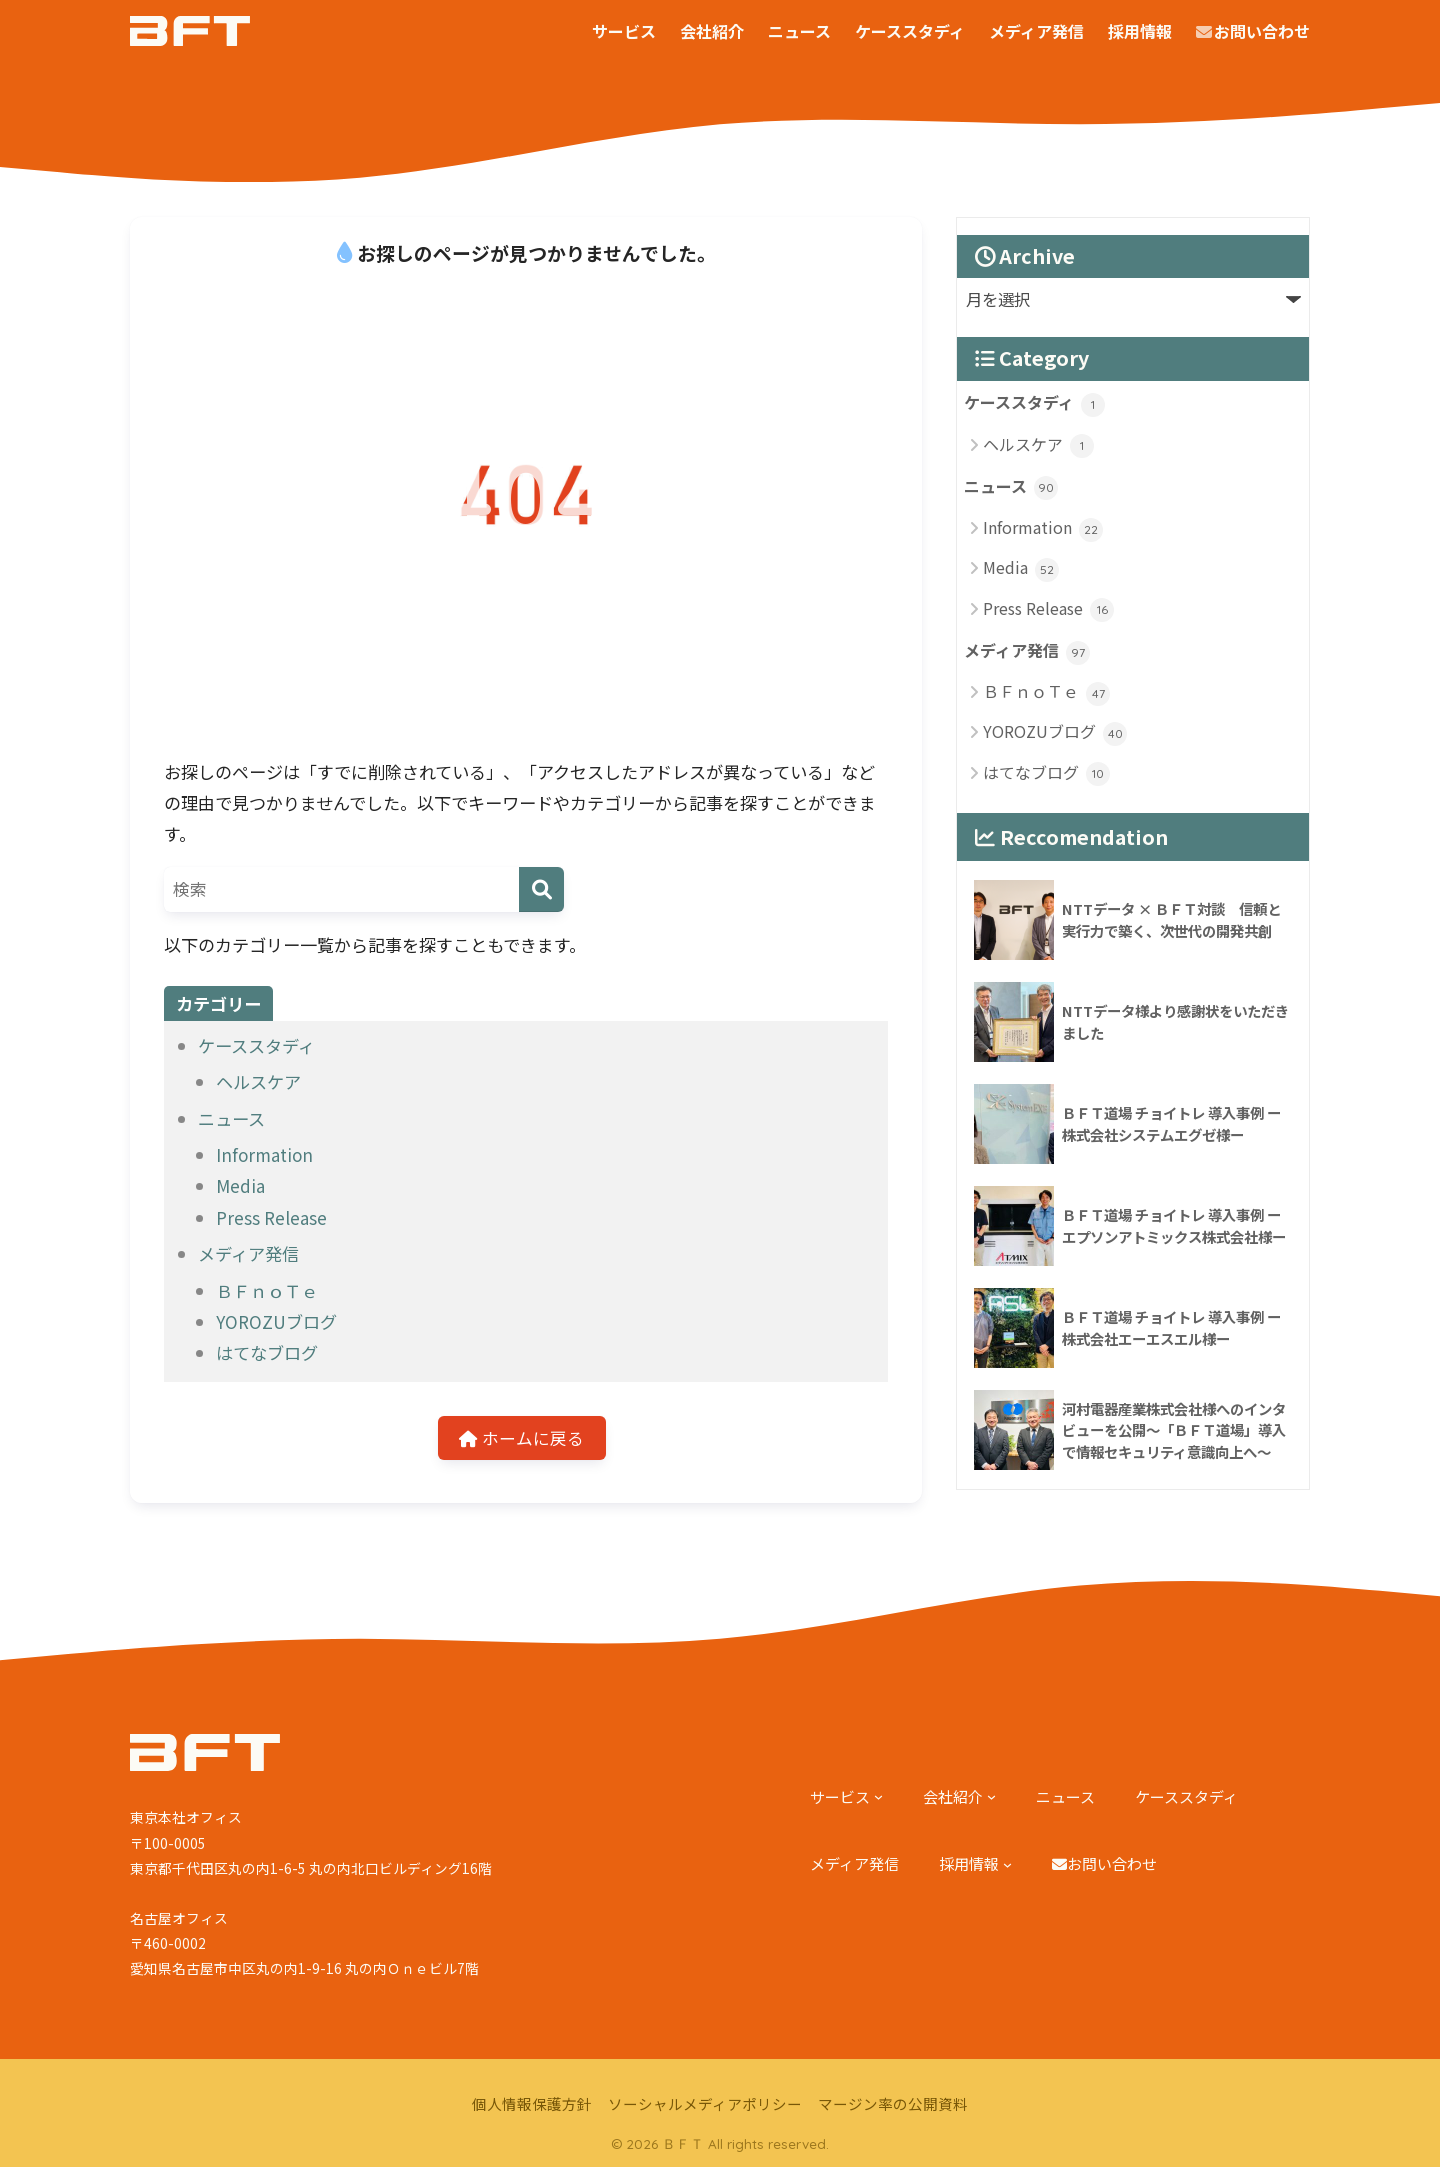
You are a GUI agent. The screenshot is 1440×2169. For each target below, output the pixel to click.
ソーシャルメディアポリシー (705, 2105)
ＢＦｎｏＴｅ (267, 1290)
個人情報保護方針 (532, 2105)
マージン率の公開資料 (893, 2105)
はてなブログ (267, 1352)
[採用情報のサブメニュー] (1007, 1865)
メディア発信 (248, 1253)
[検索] (541, 889)
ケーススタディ (256, 1045)
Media (240, 1185)
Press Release (271, 1217)
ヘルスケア (258, 1081)
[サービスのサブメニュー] (878, 1798)
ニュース (231, 1118)
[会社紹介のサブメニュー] (991, 1798)
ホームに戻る (522, 1438)
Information (264, 1154)
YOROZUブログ (276, 1321)
